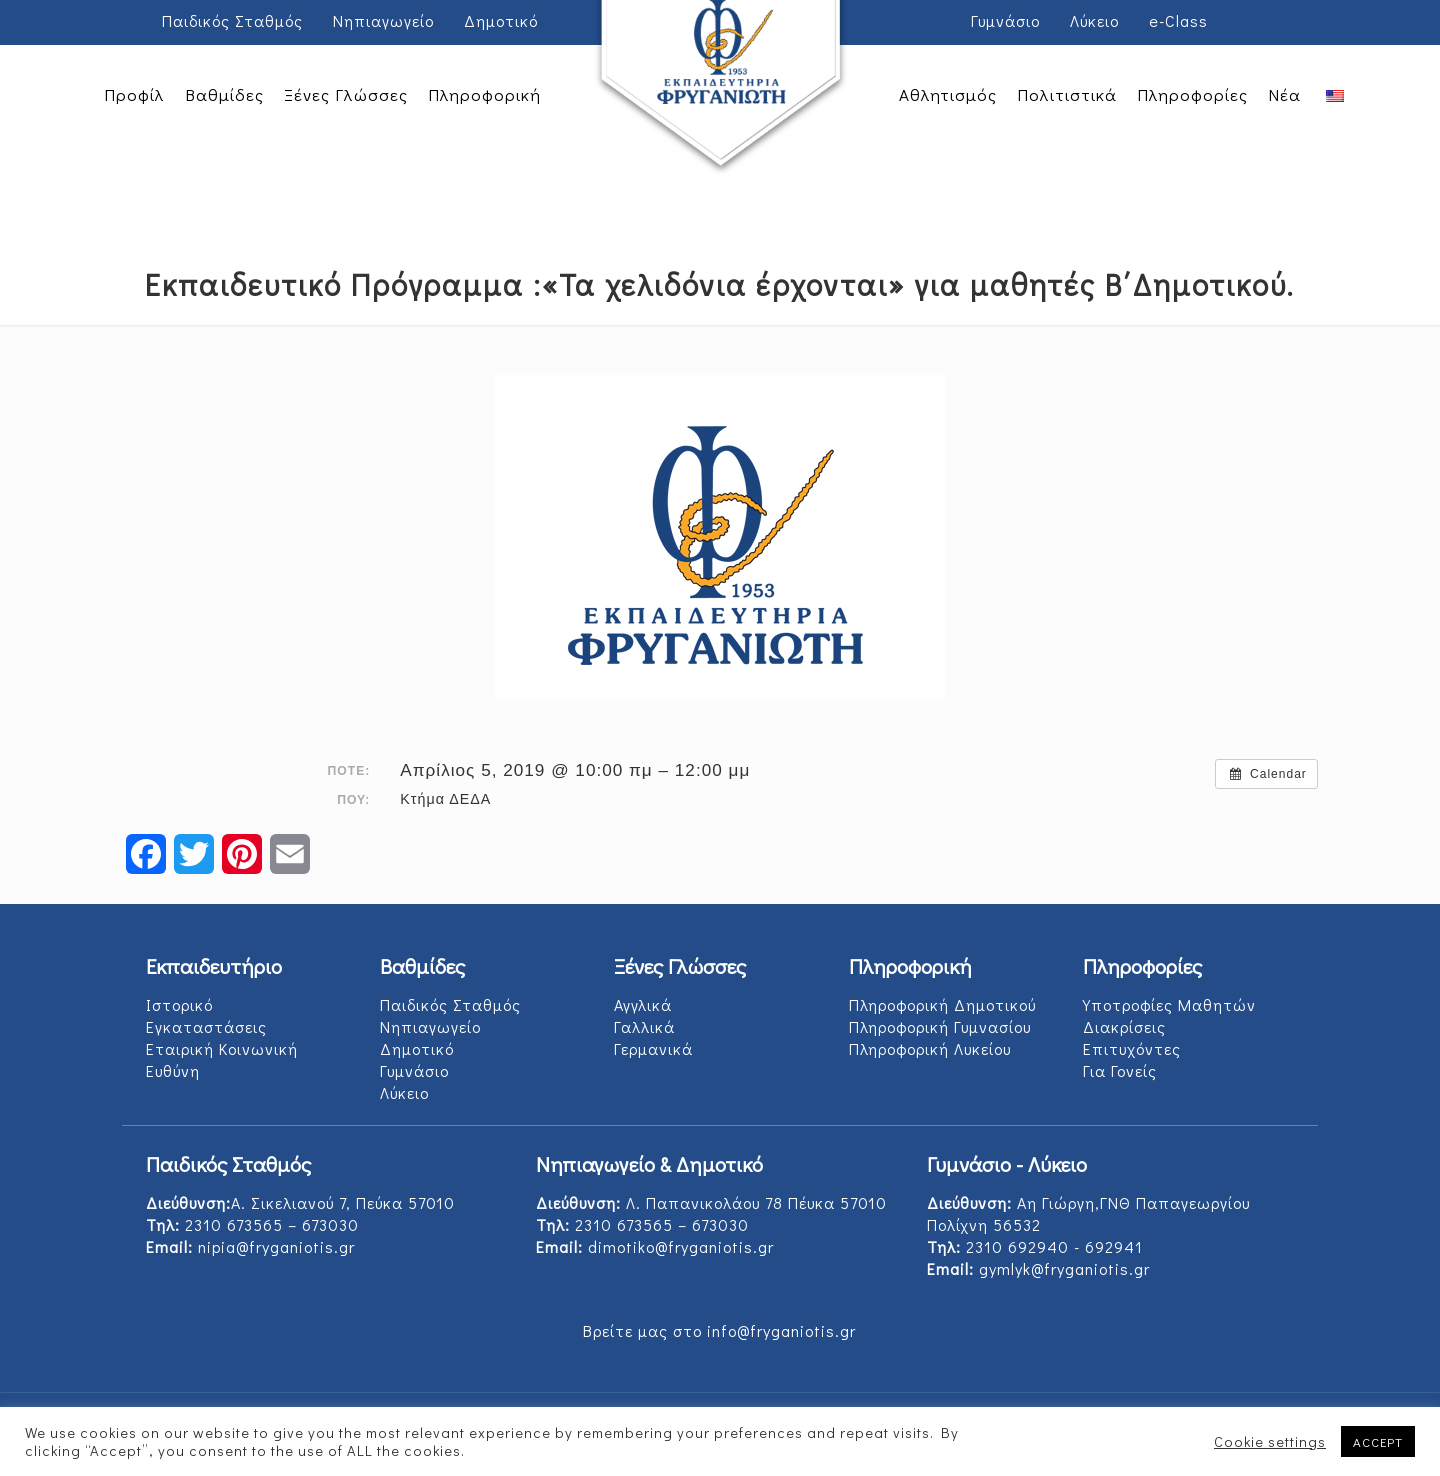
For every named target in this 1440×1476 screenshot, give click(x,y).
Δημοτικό (501, 20)
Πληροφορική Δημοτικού (942, 1004)
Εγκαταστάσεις (206, 1026)
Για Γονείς (1120, 1070)
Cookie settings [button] (1270, 1442)
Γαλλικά (644, 1026)
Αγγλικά (643, 1004)
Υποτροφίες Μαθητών (1169, 1004)
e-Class (1178, 20)
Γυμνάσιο (1005, 20)
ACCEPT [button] (1378, 1441)
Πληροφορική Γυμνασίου (940, 1026)
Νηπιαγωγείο (383, 20)
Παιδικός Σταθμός (232, 20)
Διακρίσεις (1124, 1026)
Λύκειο (1094, 20)
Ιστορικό (179, 1004)
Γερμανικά (653, 1048)
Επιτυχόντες (1132, 1048)
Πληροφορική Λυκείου (930, 1048)
